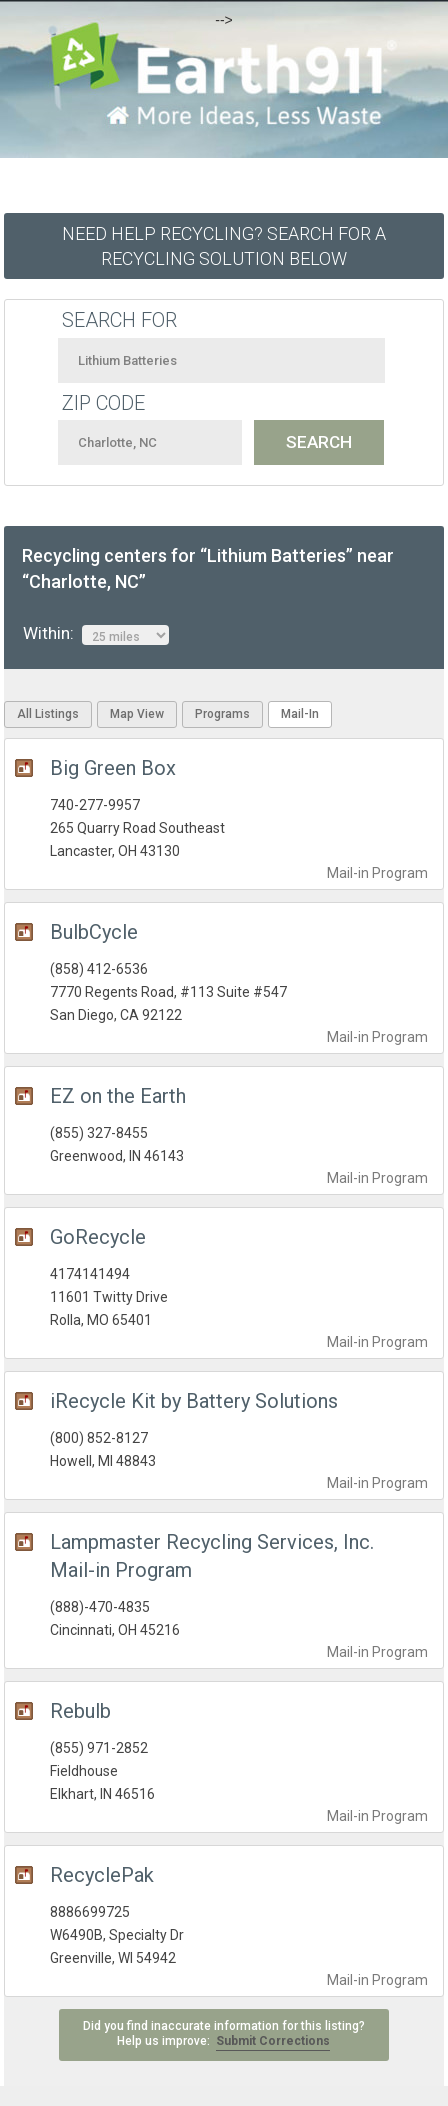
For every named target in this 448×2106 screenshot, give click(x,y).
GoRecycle (98, 1237)
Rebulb (80, 1711)
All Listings (48, 714)
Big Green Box (113, 768)
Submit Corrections (273, 2041)
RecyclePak (102, 1875)
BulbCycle (94, 932)
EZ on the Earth (118, 1096)
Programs (222, 714)
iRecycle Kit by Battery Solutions (194, 1401)
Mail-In (300, 714)
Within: (96, 634)
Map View (137, 714)
